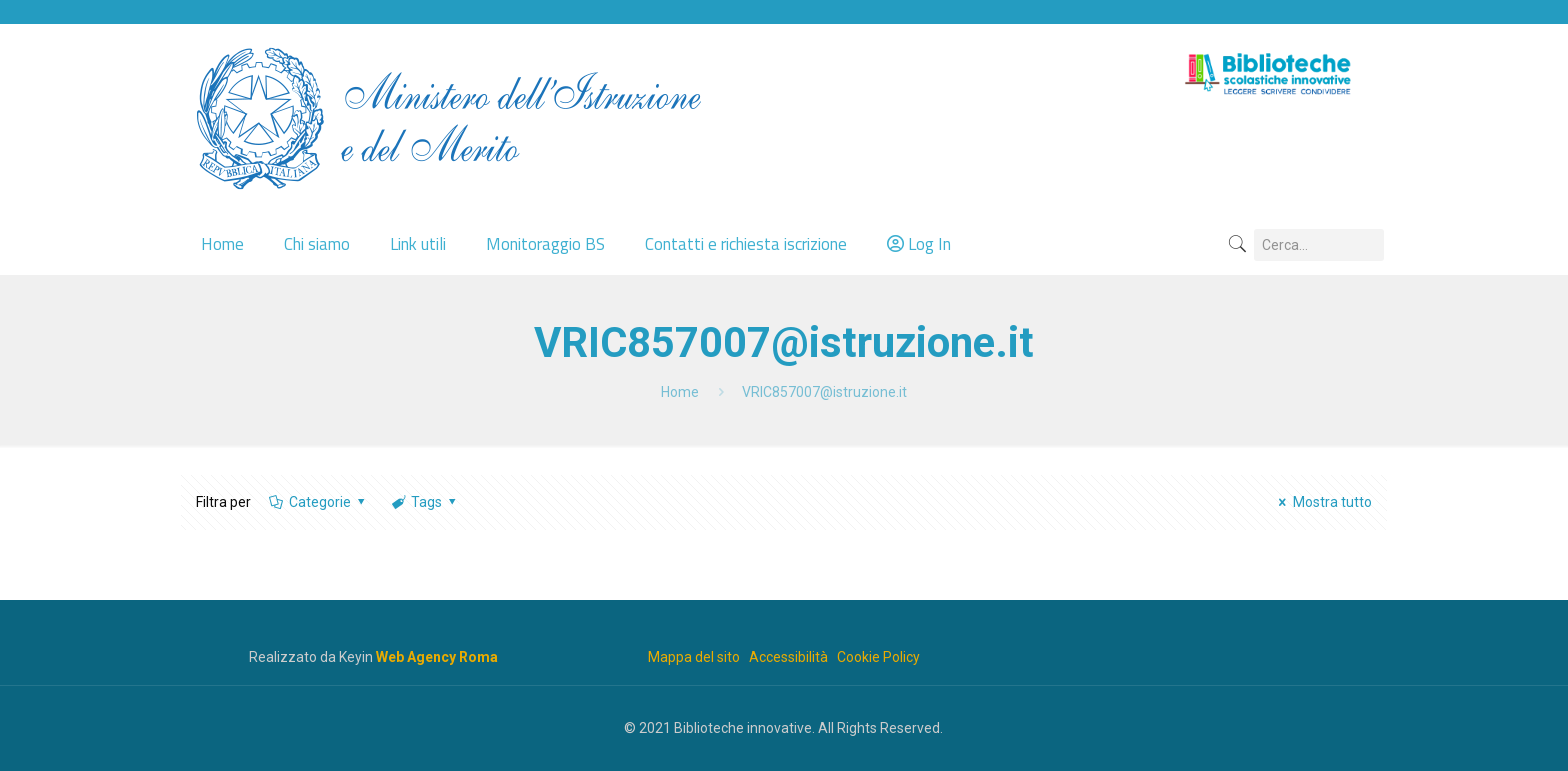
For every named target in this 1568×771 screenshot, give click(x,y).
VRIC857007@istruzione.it (824, 392)
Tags (424, 502)
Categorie (318, 502)
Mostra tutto (1322, 502)
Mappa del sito (694, 657)
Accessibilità (788, 657)
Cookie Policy (878, 657)
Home (680, 392)
